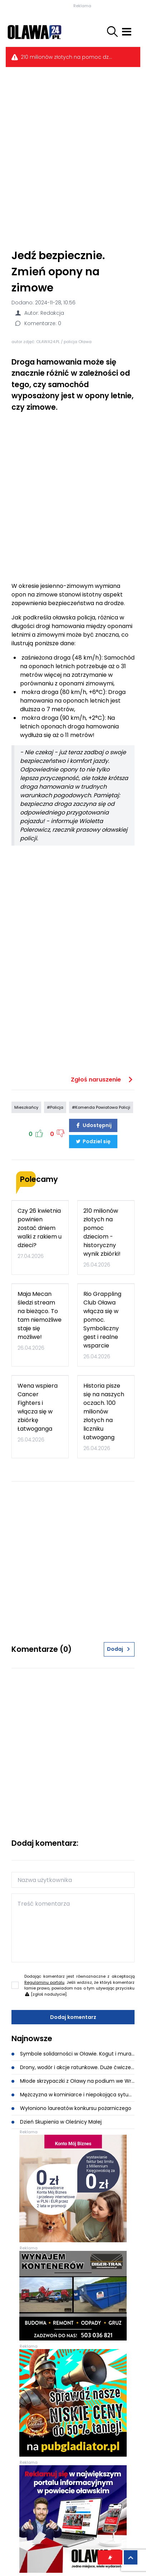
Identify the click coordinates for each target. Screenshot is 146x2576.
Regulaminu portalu (44, 1982)
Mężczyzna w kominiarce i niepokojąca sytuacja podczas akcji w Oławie (73, 2094)
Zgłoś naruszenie (103, 1079)
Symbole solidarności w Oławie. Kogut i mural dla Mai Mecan (73, 2053)
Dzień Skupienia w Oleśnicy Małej (56, 2121)
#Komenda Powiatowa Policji (101, 1107)
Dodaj (119, 1649)
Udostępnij (93, 1125)
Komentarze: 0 (37, 323)
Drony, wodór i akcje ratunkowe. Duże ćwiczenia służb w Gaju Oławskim (73, 2067)
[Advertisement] (73, 157)
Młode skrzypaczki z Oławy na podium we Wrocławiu (73, 2081)
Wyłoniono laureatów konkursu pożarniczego (71, 2108)
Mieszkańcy (26, 1107)
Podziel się (93, 1141)
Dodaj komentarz (73, 2017)
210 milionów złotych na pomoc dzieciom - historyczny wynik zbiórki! (67, 57)
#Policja (55, 1107)
